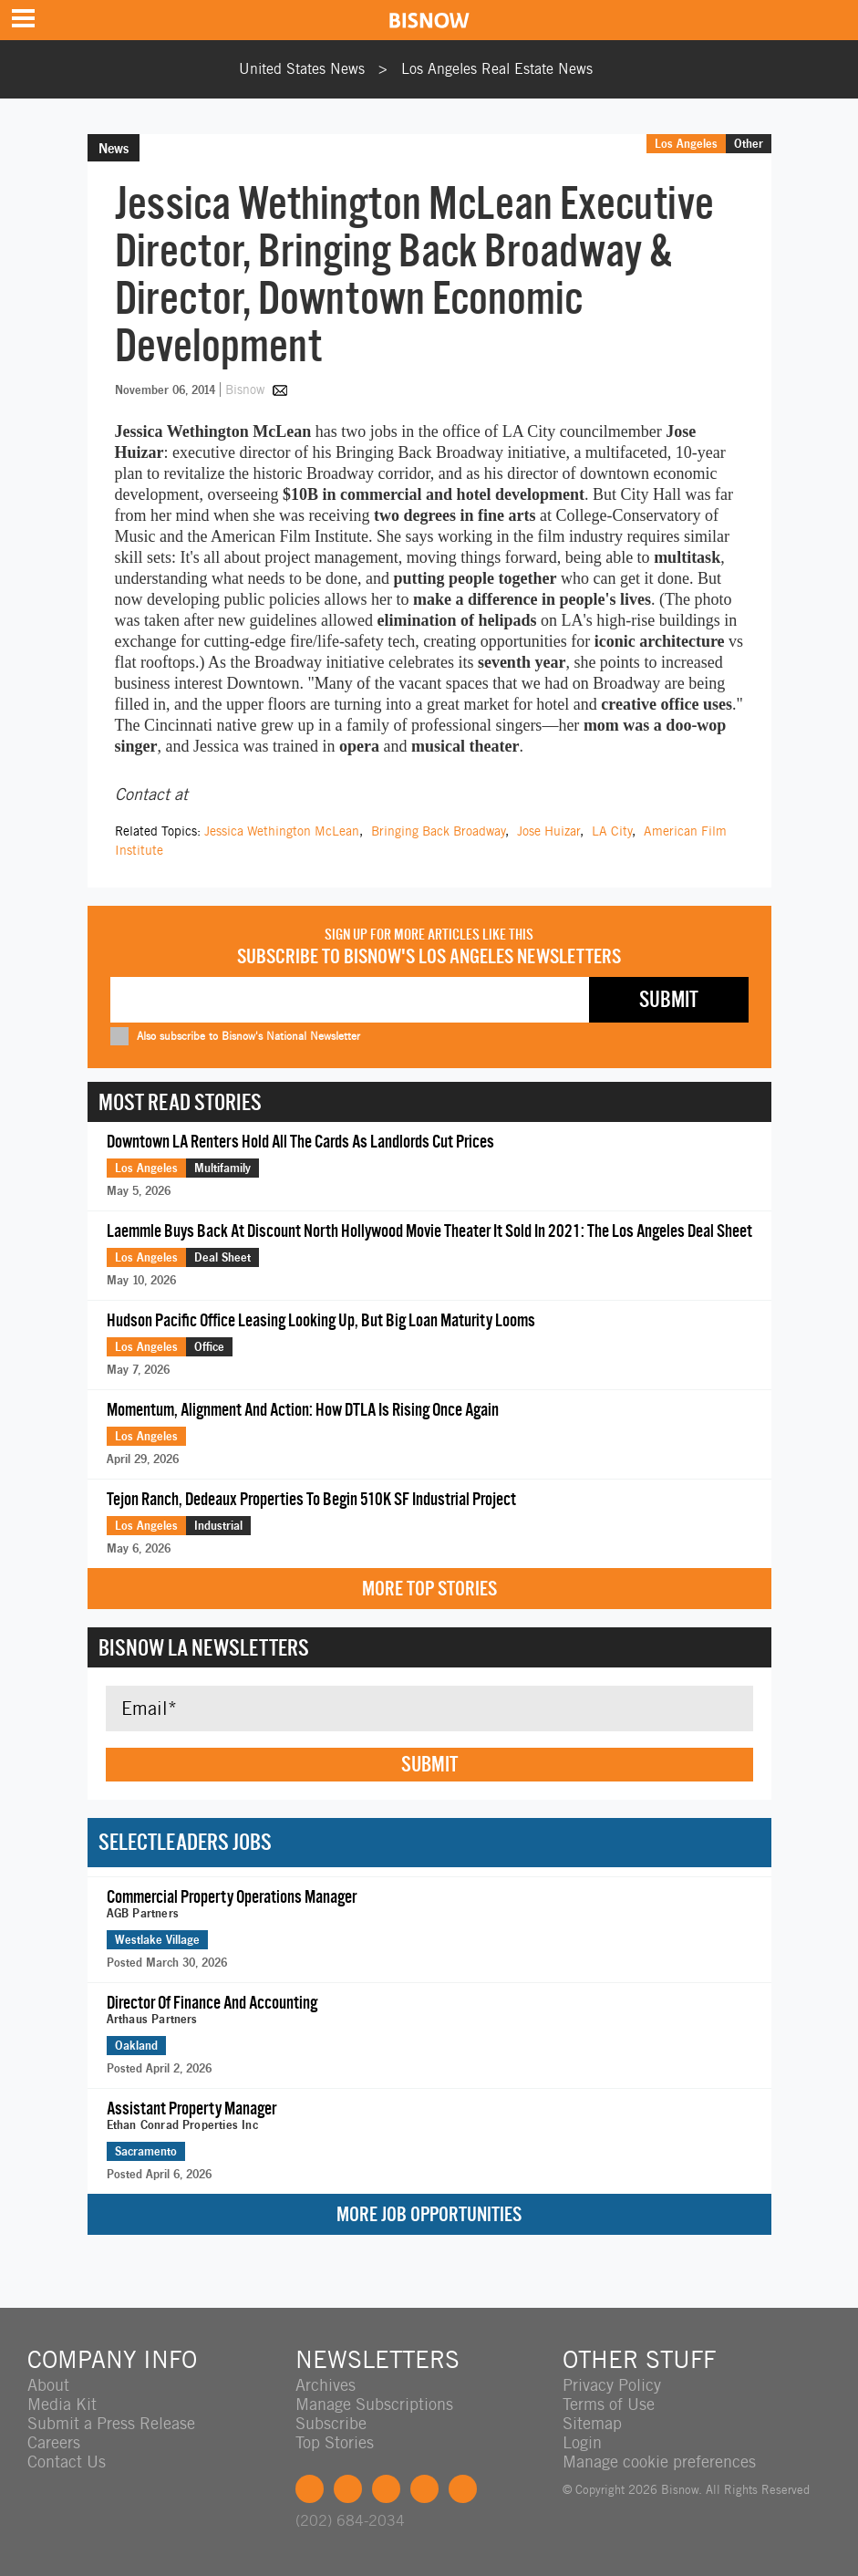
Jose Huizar (548, 831)
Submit (429, 1764)
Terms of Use (609, 2404)
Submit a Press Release (111, 2423)
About (48, 2384)
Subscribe (331, 2423)
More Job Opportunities (429, 2214)
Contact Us (66, 2461)
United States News (302, 69)
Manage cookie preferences (659, 2461)
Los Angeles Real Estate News (497, 69)
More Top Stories (429, 1588)
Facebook (309, 2489)
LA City (612, 831)
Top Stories (334, 2442)
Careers (53, 2442)
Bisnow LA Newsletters (203, 1647)
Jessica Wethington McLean (281, 831)
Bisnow (244, 389)
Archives (325, 2384)
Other (748, 143)
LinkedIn (386, 2489)
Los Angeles (686, 143)
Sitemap (592, 2423)
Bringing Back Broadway (438, 831)
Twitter (348, 2489)
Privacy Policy (612, 2384)
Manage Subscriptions (374, 2404)
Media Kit (62, 2404)
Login (582, 2442)
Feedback (463, 2489)
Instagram (424, 2489)
